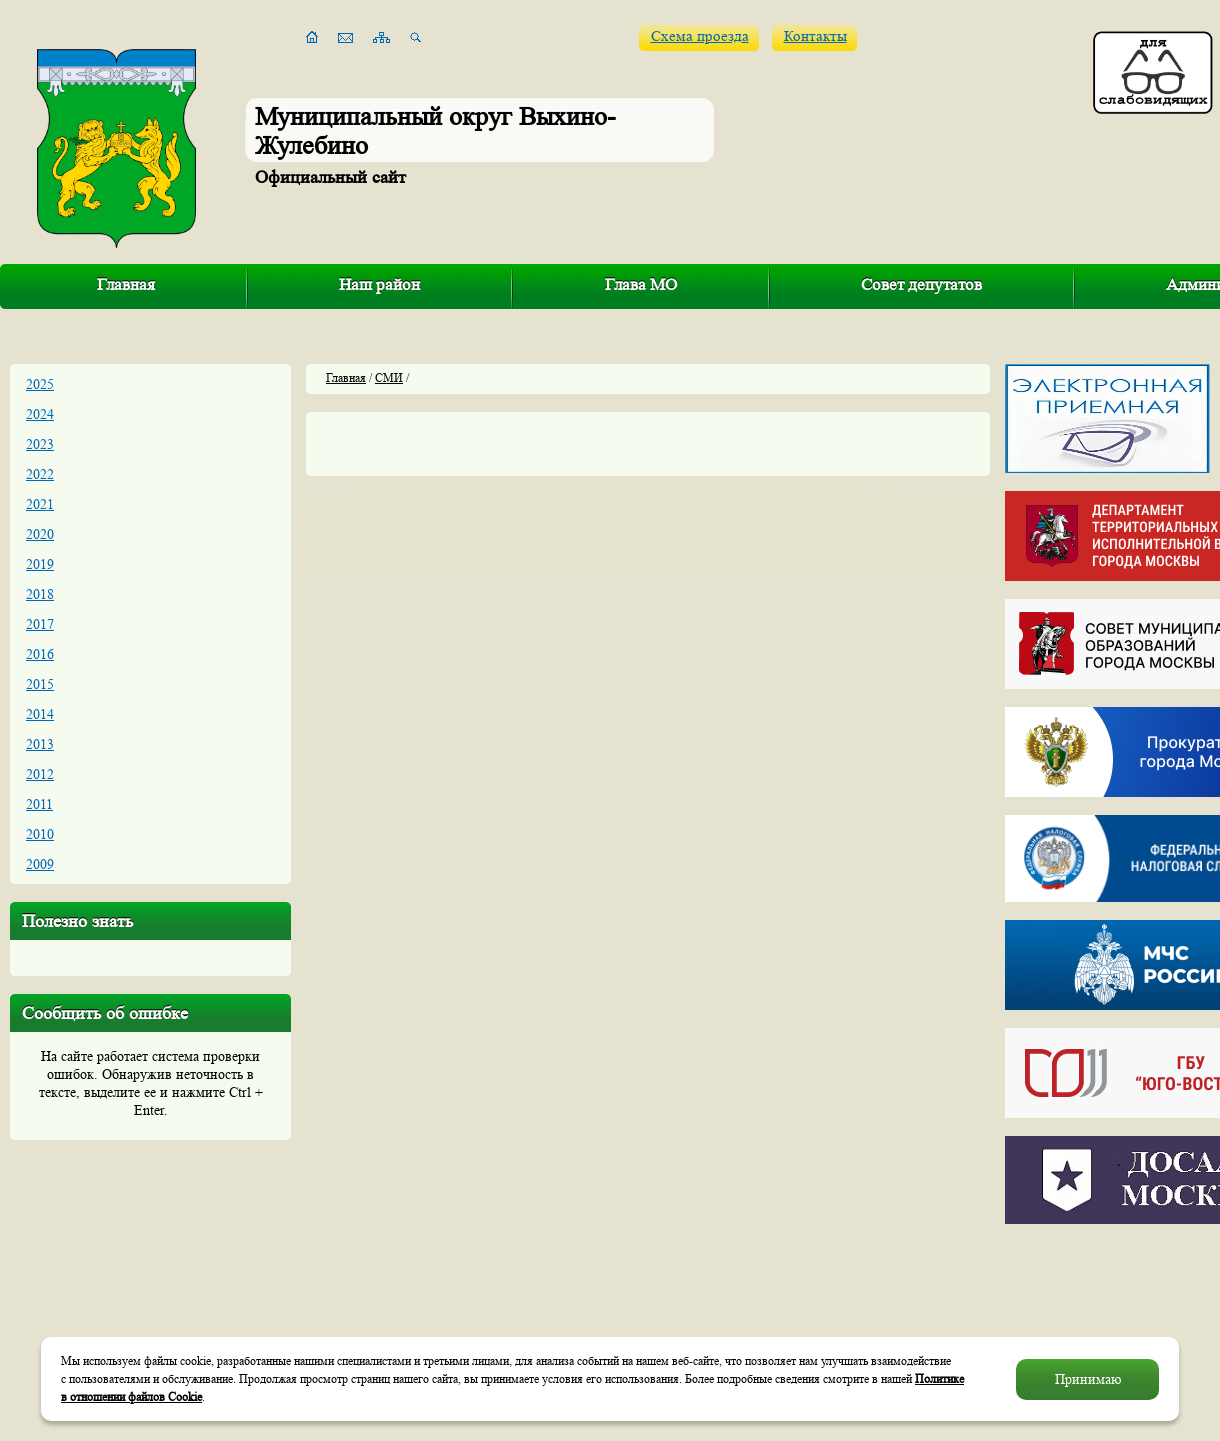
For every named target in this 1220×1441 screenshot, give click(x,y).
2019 (40, 564)
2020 (40, 534)
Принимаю (1088, 1379)
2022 (40, 474)
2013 (40, 744)
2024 (40, 414)
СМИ (389, 377)
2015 (40, 684)
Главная (126, 284)
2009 (40, 864)
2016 (40, 654)
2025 (40, 384)
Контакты (815, 36)
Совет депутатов (921, 284)
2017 (40, 624)
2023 (40, 444)
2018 (40, 594)
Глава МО (641, 284)
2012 (40, 774)
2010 (40, 834)
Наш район (379, 284)
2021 (40, 504)
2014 (40, 714)
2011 (39, 804)
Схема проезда (700, 36)
